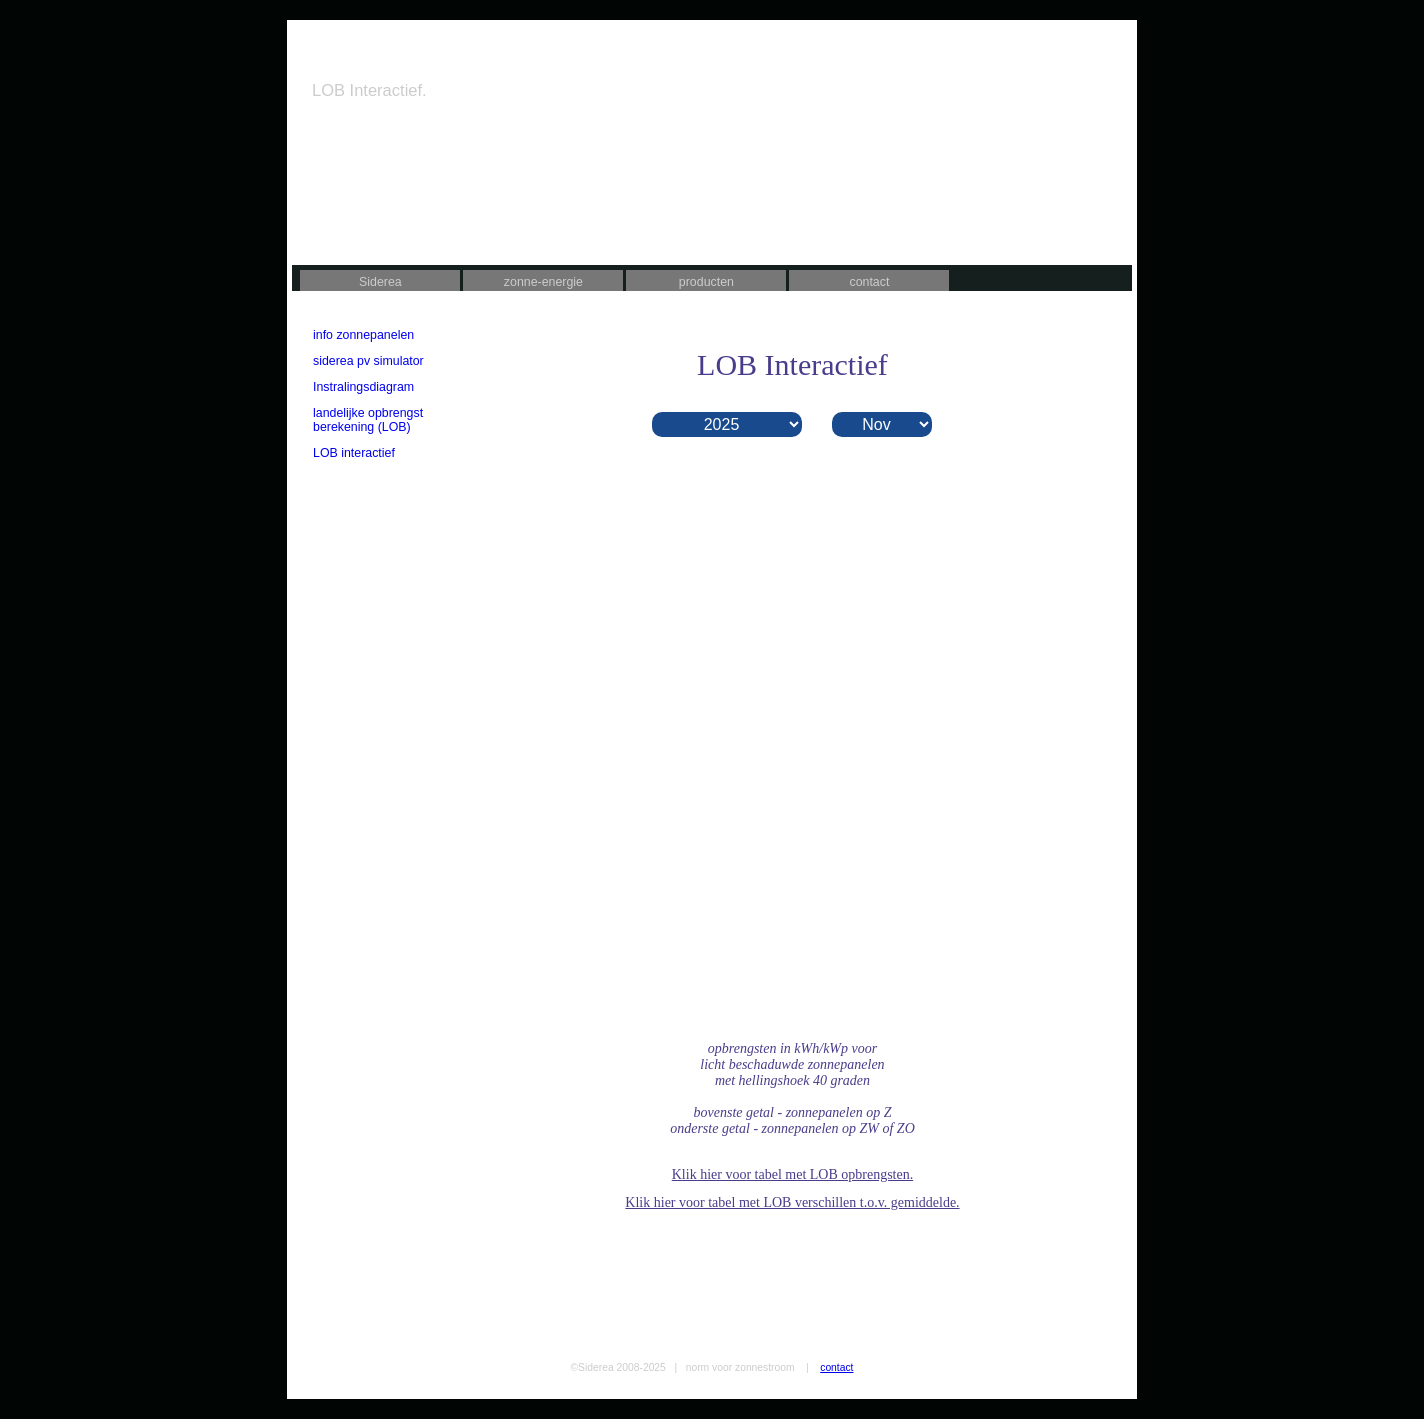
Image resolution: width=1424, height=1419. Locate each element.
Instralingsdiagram (363, 387)
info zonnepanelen (363, 335)
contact (869, 282)
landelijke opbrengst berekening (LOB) (368, 420)
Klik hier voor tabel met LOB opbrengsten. (792, 1174)
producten (706, 282)
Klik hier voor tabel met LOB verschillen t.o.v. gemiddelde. (792, 1202)
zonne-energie (543, 282)
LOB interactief (354, 453)
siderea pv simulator (368, 361)
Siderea (380, 282)
